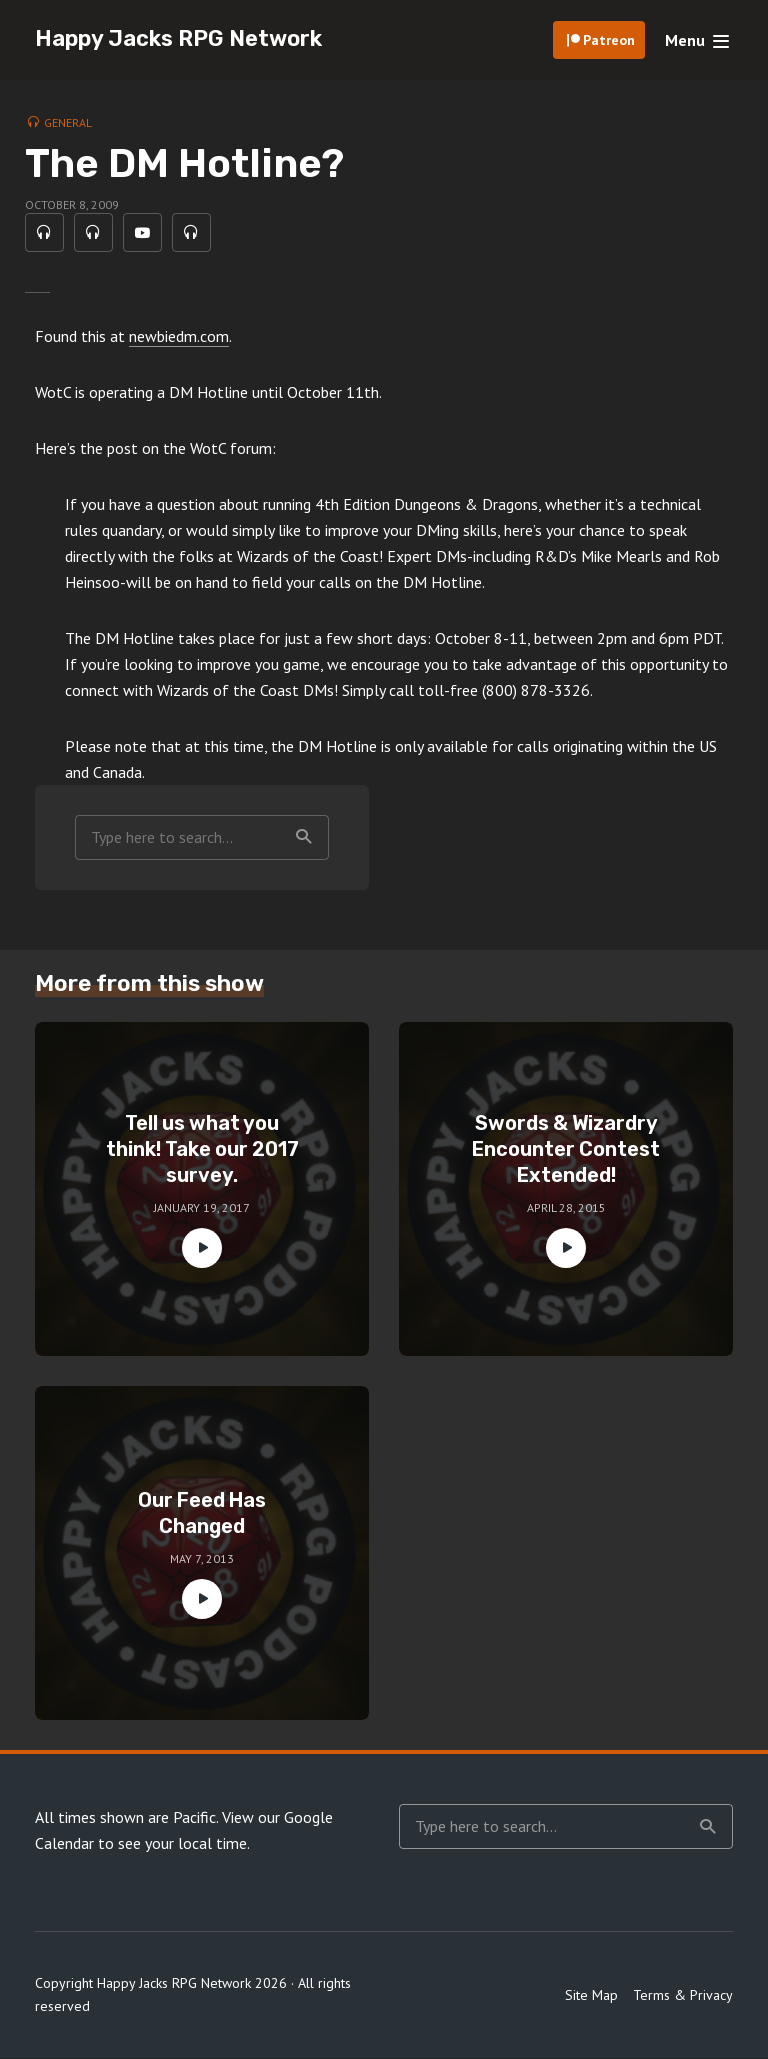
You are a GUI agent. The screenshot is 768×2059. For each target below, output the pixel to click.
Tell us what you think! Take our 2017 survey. (202, 1151)
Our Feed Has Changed (202, 1515)
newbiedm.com (179, 337)
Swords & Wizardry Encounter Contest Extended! (566, 1151)
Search (304, 838)
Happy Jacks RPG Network (178, 38)
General (68, 122)
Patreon (609, 40)
